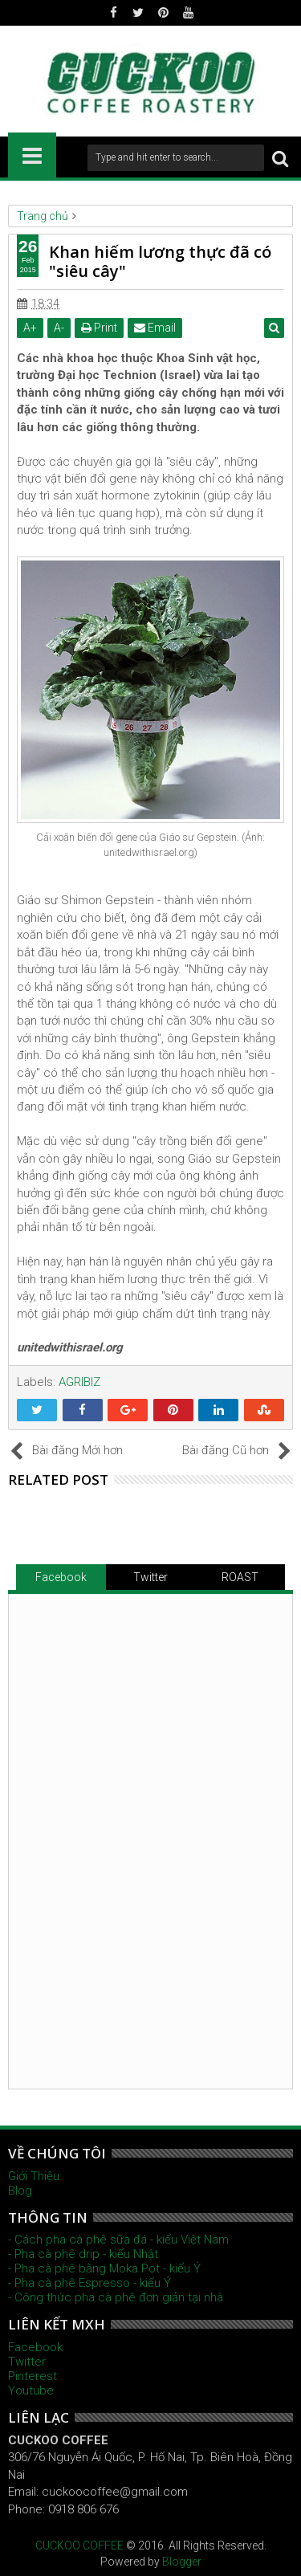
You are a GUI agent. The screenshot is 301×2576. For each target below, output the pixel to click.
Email (155, 327)
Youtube (31, 2390)
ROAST (240, 1577)
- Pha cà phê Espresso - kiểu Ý (89, 2283)
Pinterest (32, 2376)
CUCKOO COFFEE (79, 2545)
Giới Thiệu (33, 2176)
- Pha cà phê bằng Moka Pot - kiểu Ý (104, 2268)
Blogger (181, 2561)
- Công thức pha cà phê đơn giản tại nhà (115, 2297)
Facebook (61, 1577)
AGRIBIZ (79, 1382)
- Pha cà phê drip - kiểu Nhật (83, 2254)
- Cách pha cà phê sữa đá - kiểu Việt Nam (118, 2239)
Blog (20, 2190)
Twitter (150, 1577)
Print (99, 327)
